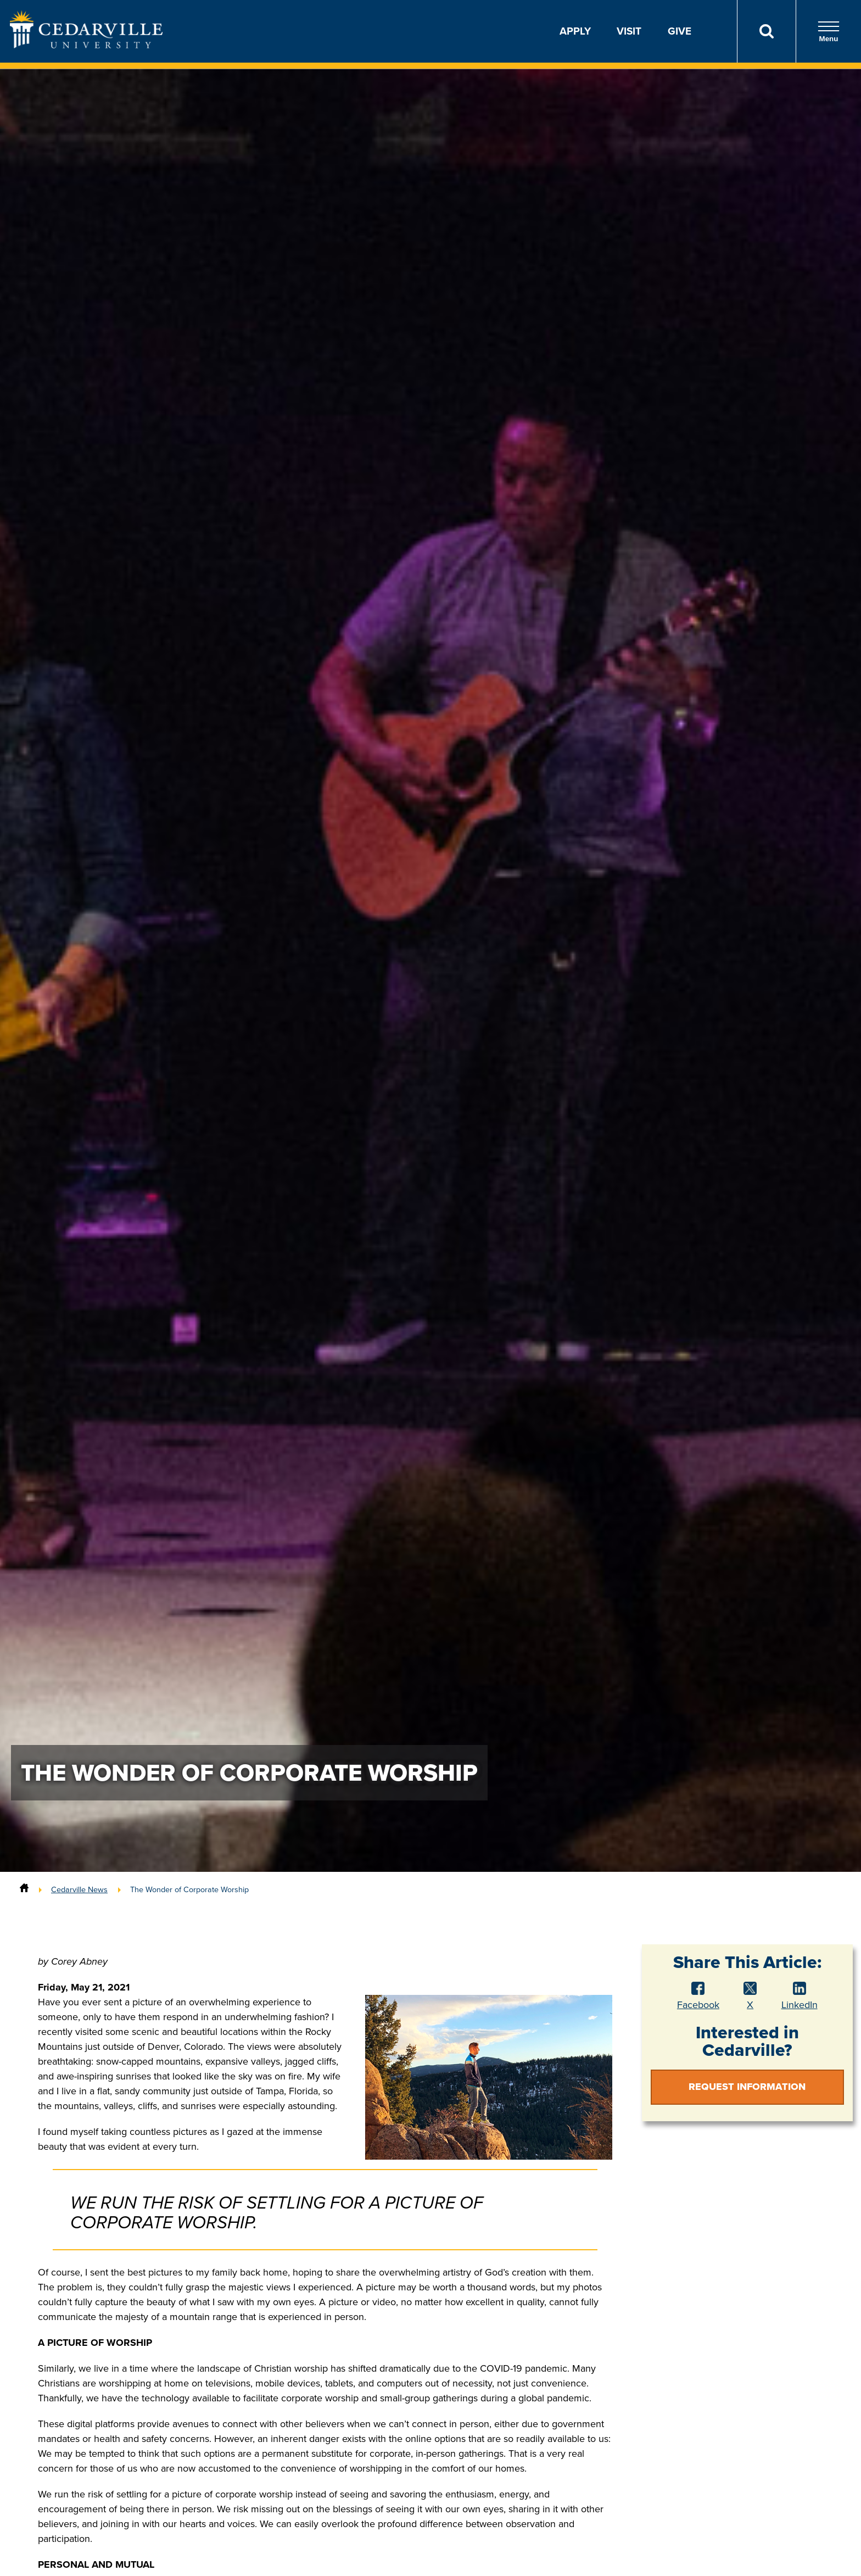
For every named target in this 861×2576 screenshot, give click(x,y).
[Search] (766, 31)
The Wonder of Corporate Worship (189, 1889)
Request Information (747, 2086)
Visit (629, 31)
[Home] (24, 1889)
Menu (828, 31)
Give (679, 31)
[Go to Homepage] (86, 45)
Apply (575, 31)
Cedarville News (79, 1889)
